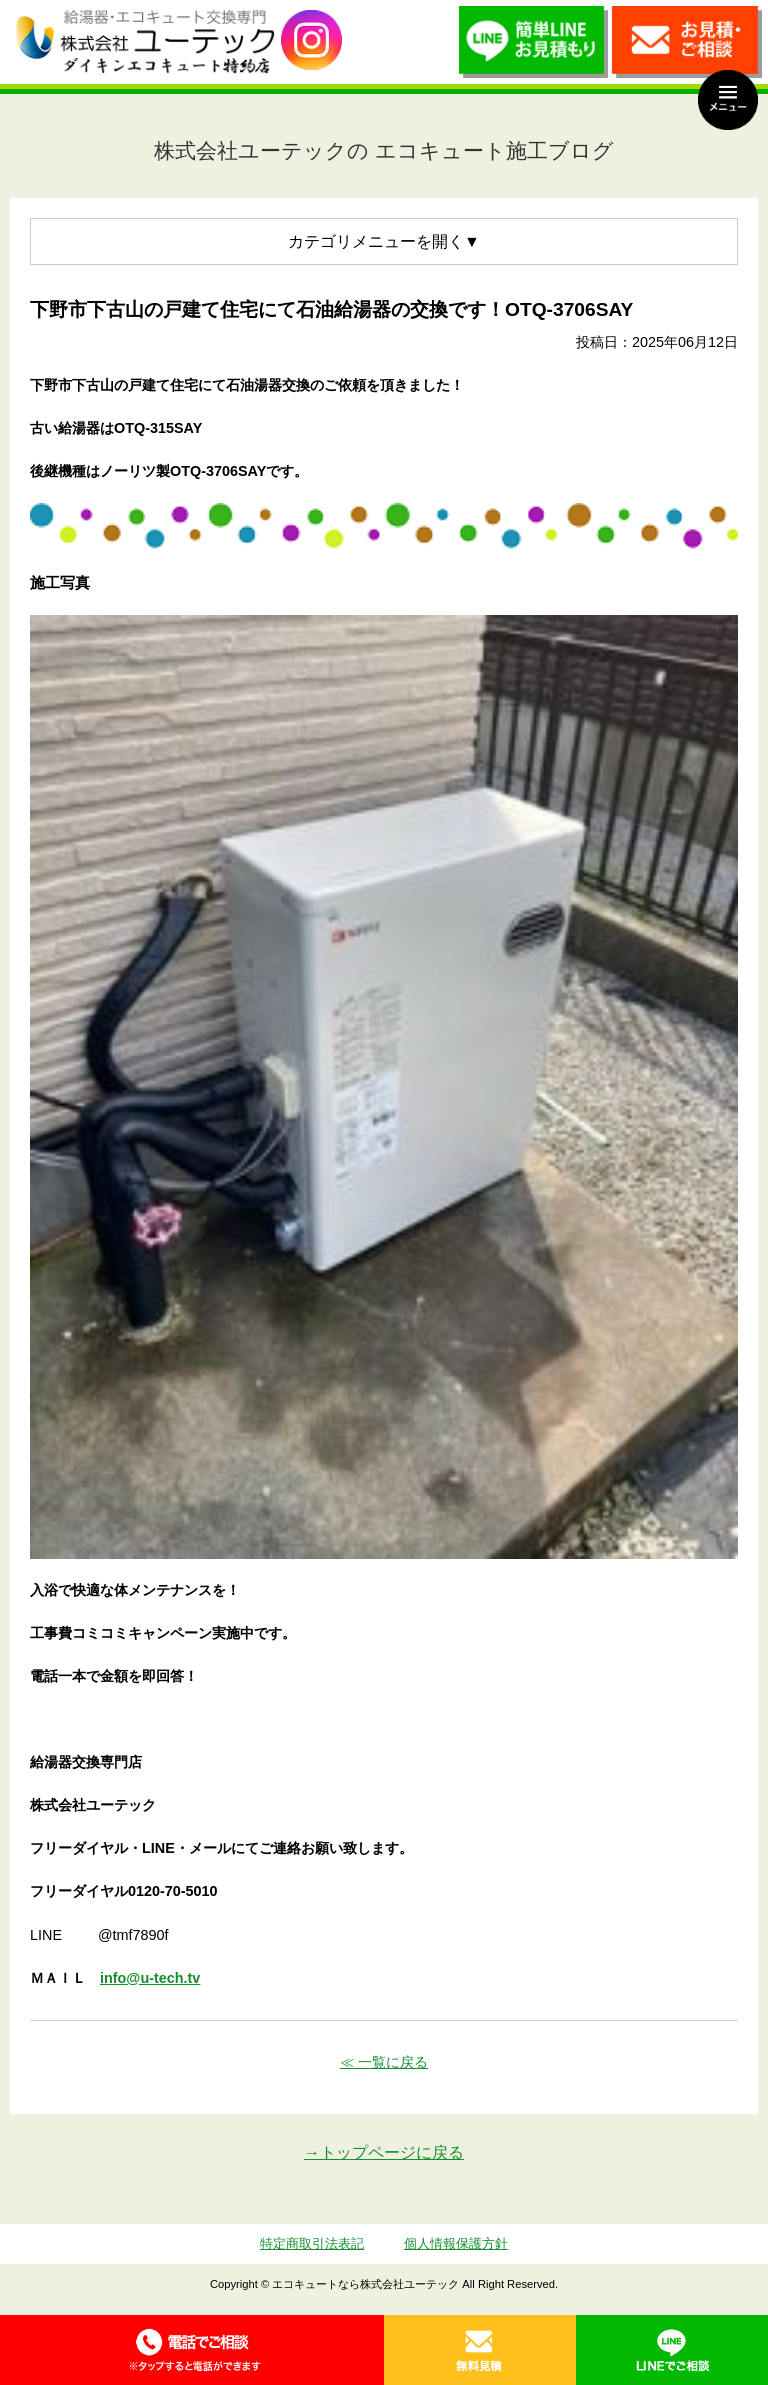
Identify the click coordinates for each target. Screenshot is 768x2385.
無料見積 (480, 2350)
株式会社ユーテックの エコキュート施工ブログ (384, 150)
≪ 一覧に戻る (384, 2062)
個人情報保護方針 (456, 2243)
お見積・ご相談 (687, 47)
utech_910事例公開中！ (311, 40)
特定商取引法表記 (312, 2243)
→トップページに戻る (384, 2152)
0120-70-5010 (192, 2350)
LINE (672, 2350)
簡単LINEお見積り (534, 47)
